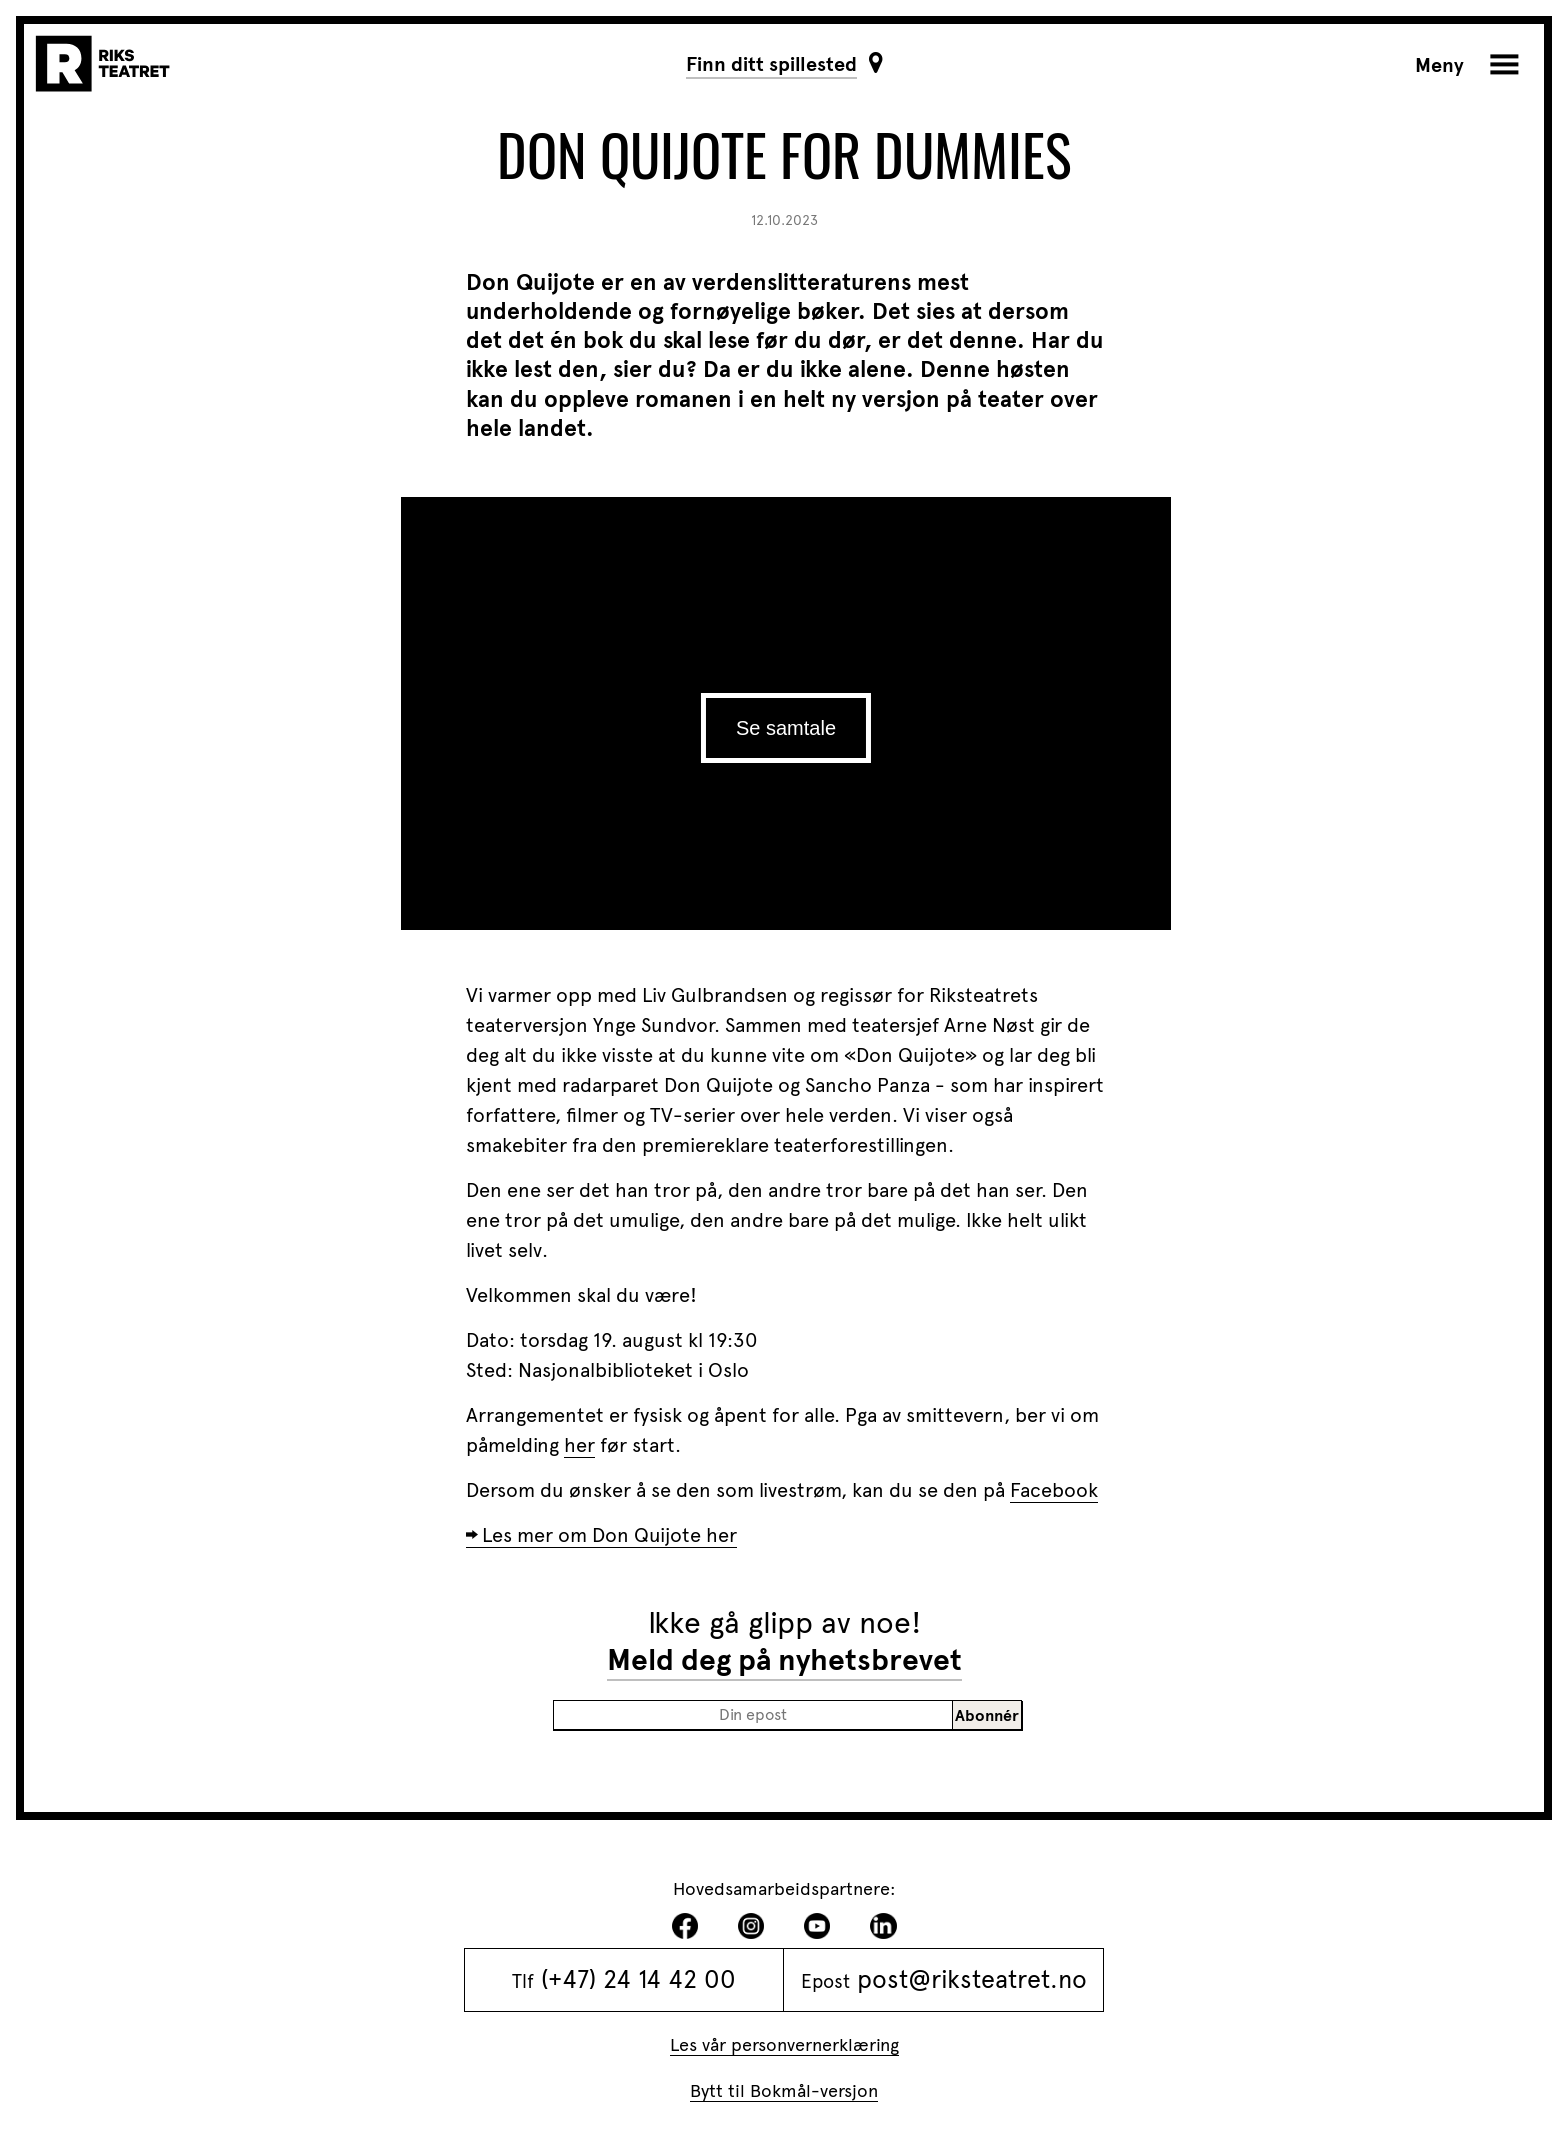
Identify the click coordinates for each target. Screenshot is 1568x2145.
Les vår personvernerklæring (784, 2044)
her (579, 1445)
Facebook (1054, 1490)
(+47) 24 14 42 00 (638, 1979)
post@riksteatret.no (972, 1979)
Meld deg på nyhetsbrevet (784, 1660)
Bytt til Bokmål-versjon (784, 2090)
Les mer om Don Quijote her (609, 1535)
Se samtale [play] (786, 728)
